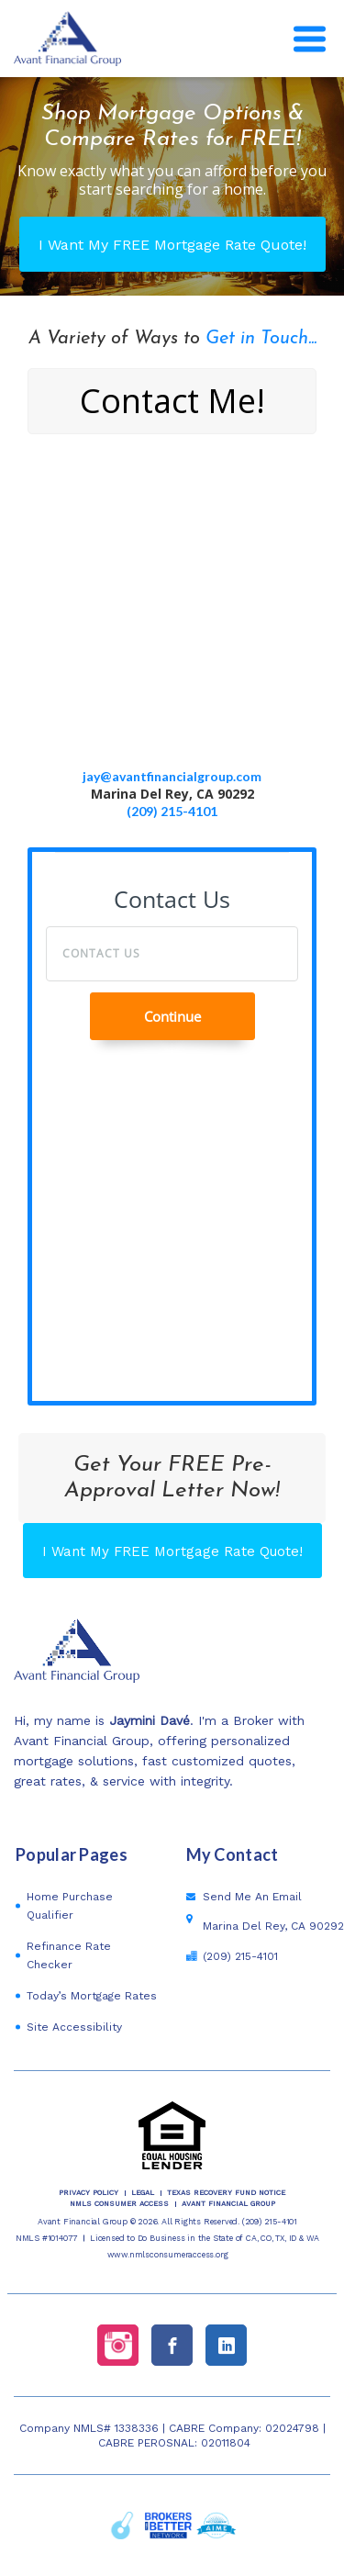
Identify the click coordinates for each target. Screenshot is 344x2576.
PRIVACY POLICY (88, 2193)
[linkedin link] (226, 2345)
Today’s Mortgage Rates (92, 1995)
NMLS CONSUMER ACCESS (119, 2204)
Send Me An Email (252, 1896)
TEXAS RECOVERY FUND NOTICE (226, 2193)
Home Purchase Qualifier (70, 1905)
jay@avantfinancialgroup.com (172, 776)
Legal (142, 2193)
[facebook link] (172, 2345)
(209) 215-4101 (172, 811)
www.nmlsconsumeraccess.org (167, 2254)
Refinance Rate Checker (69, 1955)
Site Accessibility (74, 2027)
